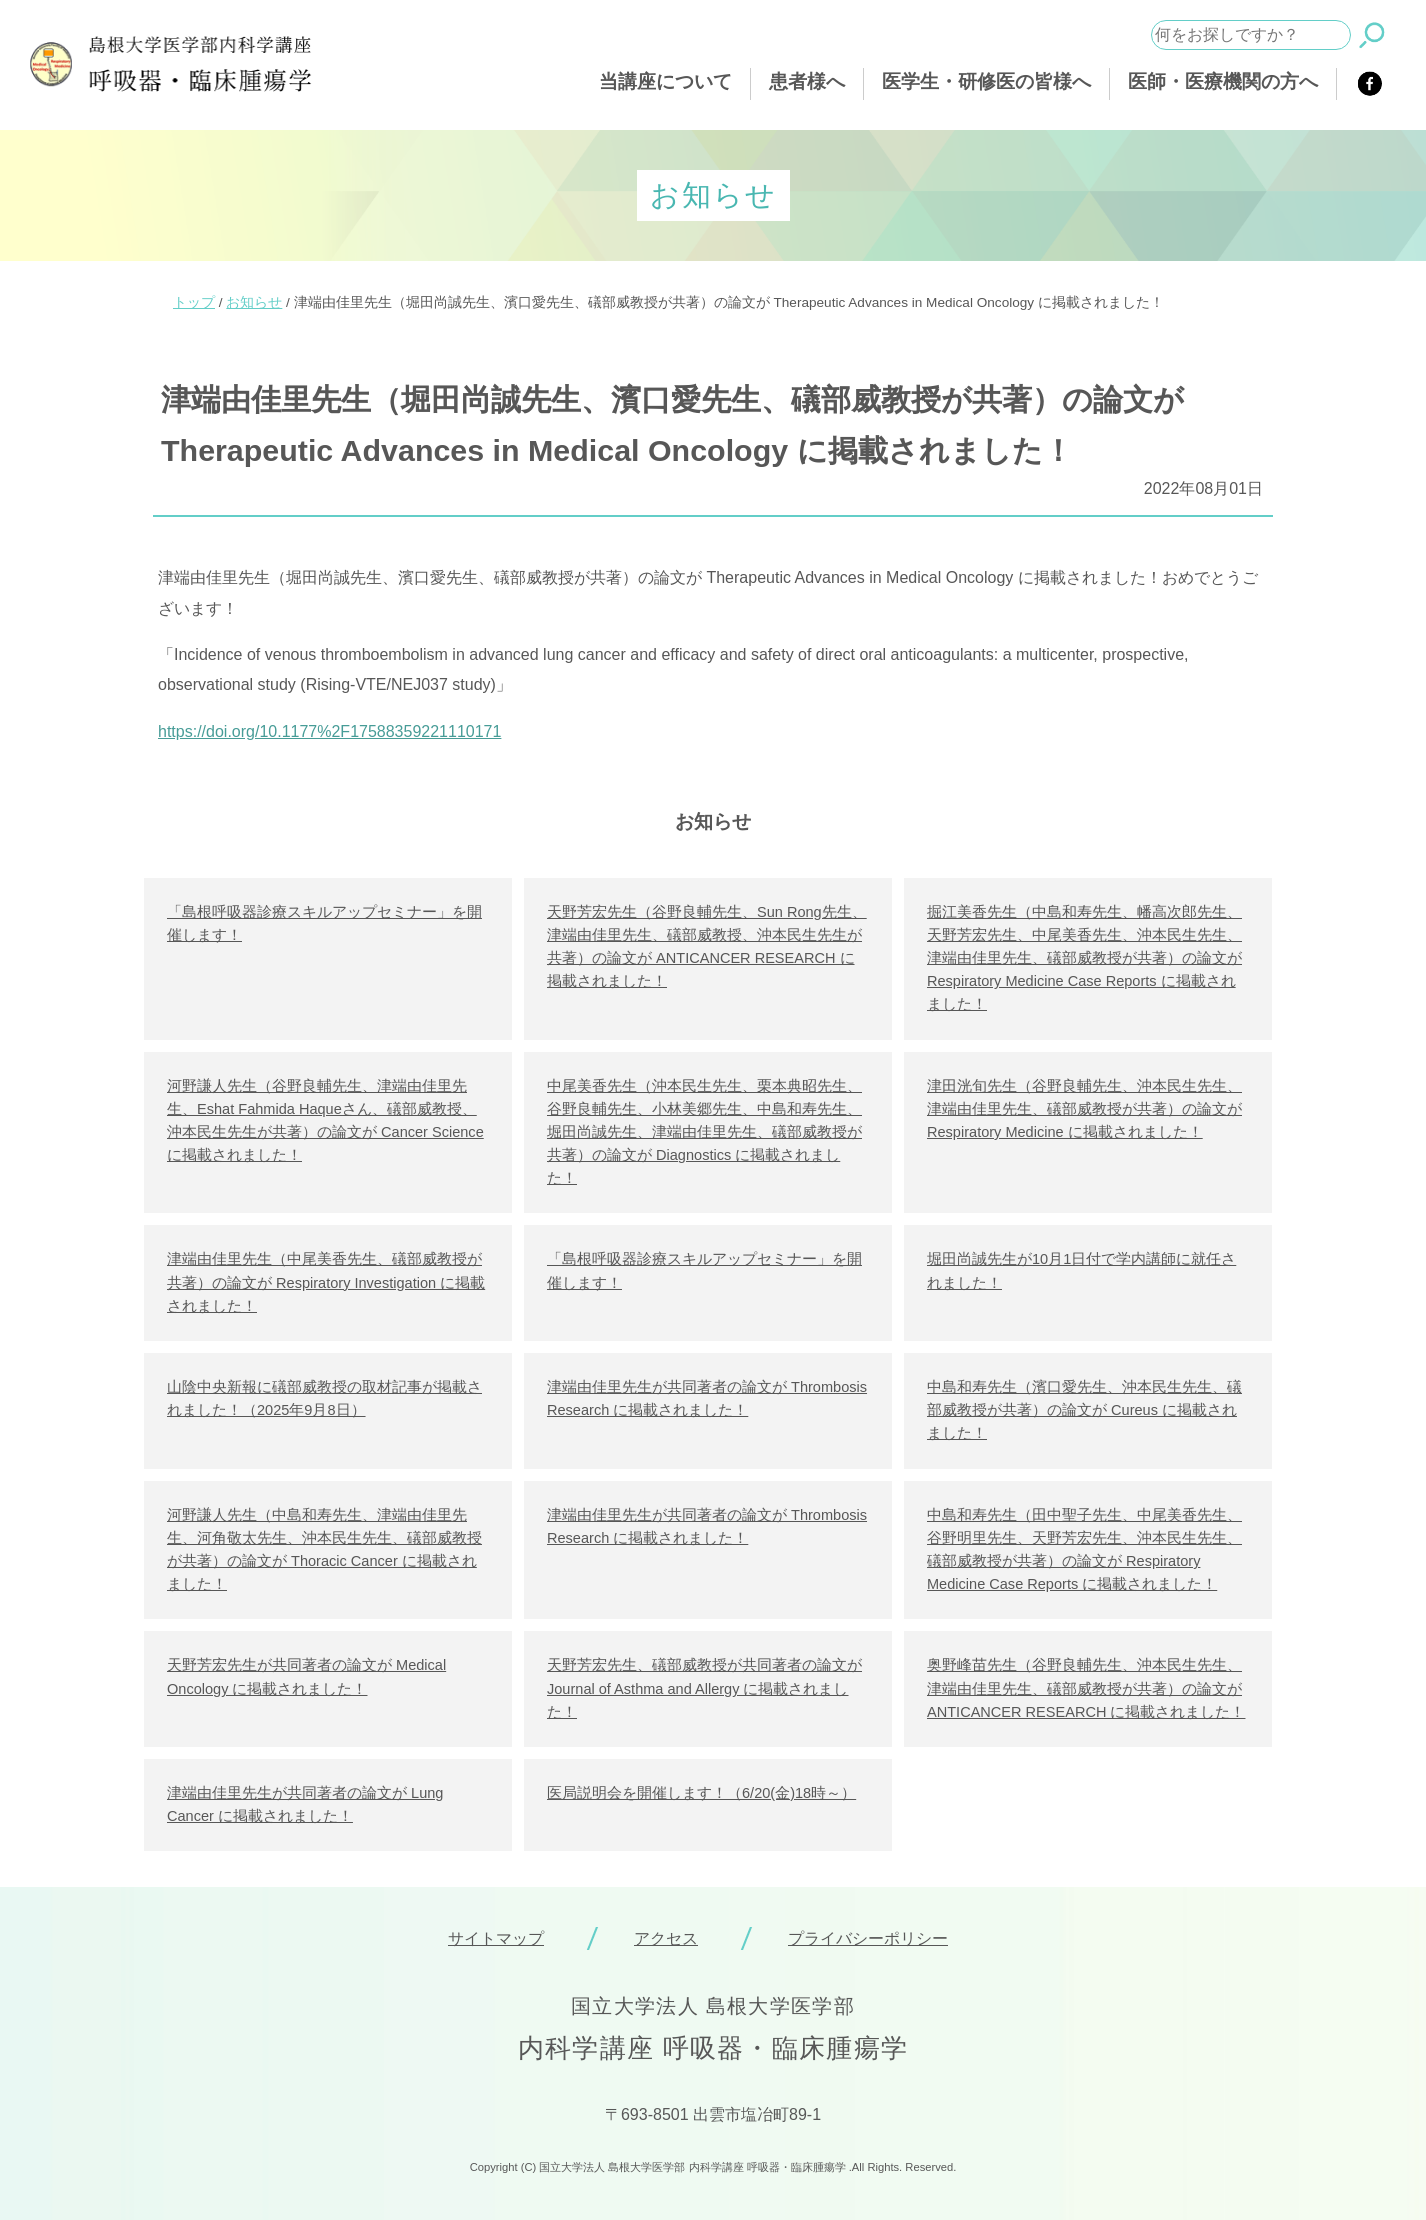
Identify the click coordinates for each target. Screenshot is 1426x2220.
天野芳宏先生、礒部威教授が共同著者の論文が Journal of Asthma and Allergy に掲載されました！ (704, 1688)
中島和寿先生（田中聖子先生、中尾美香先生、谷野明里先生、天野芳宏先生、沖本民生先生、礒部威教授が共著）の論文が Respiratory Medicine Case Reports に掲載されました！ (1084, 1550)
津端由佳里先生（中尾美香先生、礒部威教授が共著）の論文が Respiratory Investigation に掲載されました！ (326, 1282)
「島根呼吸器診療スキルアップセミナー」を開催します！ (324, 923)
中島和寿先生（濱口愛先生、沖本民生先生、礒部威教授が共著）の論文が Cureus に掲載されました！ (1084, 1410)
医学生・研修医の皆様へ (986, 81)
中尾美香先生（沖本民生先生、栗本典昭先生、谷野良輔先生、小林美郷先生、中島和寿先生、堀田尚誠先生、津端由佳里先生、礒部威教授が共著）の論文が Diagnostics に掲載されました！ (704, 1132)
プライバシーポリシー (868, 1938)
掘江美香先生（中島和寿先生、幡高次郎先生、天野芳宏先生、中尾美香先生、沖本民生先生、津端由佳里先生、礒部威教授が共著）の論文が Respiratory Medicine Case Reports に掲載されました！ (1084, 958)
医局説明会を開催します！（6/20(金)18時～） (701, 1793)
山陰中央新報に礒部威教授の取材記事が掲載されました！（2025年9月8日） (324, 1398)
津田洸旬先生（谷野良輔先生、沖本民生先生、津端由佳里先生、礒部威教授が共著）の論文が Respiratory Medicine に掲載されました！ (1084, 1109)
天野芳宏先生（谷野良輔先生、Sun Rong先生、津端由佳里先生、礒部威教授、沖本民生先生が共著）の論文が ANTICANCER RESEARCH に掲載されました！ (707, 947)
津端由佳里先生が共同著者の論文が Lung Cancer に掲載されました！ (305, 1804)
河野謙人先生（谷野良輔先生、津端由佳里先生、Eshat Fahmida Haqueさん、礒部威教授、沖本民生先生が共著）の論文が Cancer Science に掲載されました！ (325, 1121)
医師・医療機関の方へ (1223, 81)
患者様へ (807, 81)
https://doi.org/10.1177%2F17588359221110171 (329, 731)
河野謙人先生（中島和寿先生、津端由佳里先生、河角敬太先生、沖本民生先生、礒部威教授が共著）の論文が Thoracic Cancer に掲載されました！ (324, 1550)
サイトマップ (496, 1938)
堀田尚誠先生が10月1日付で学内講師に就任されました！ (1081, 1270)
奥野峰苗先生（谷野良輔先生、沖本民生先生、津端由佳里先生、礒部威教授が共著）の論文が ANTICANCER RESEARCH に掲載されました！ (1086, 1688)
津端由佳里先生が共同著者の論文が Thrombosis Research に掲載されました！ (707, 1398)
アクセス (666, 1938)
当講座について (665, 81)
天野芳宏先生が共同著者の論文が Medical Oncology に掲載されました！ (306, 1676)
